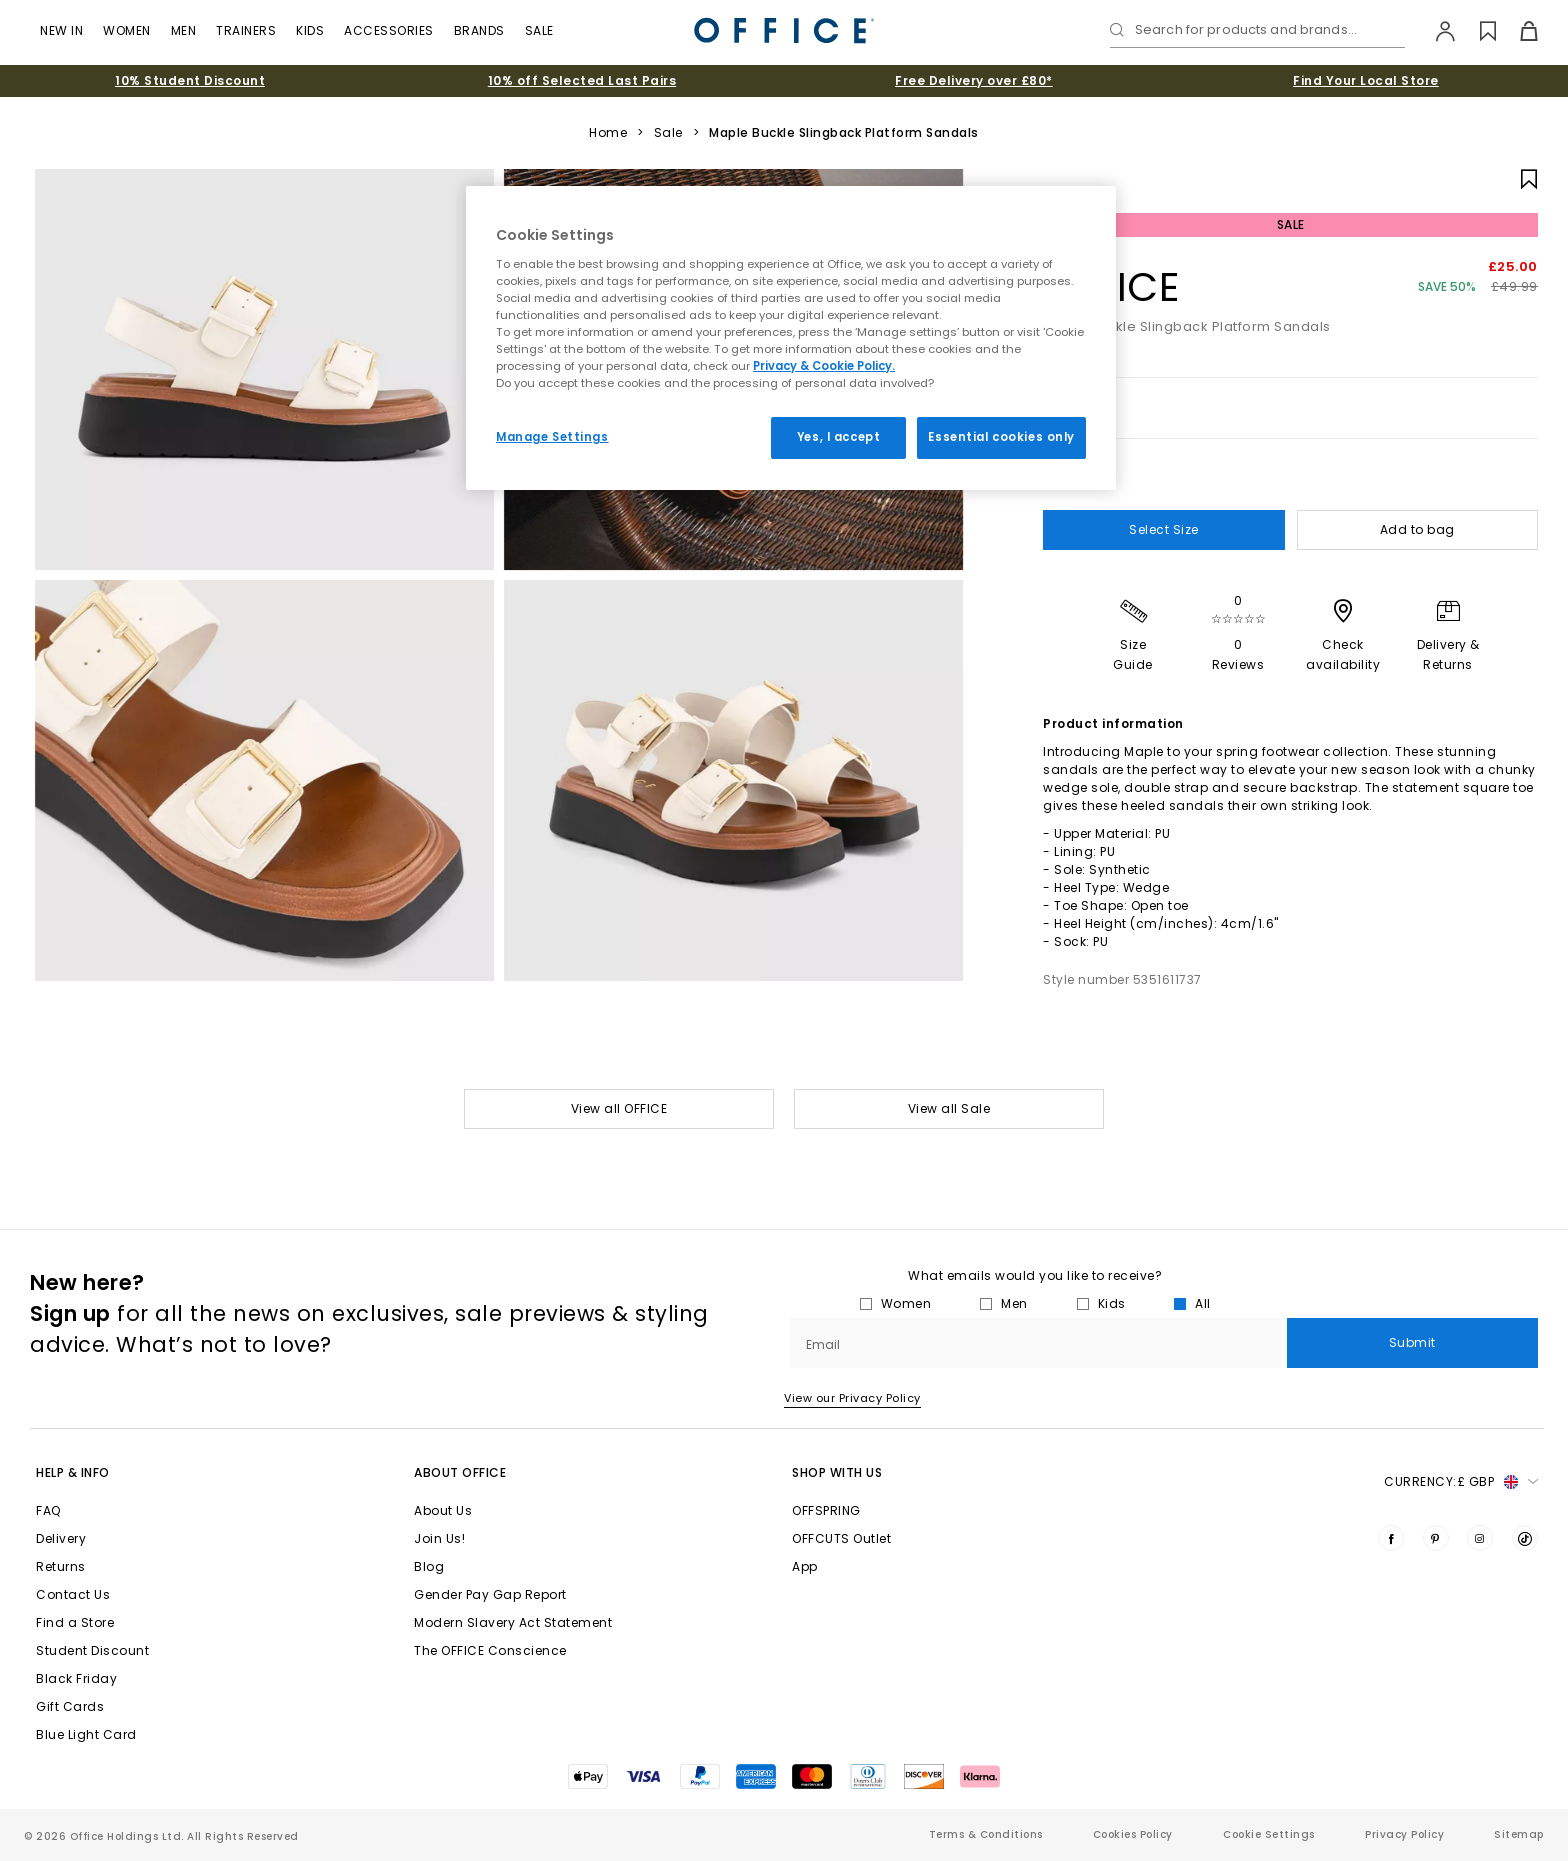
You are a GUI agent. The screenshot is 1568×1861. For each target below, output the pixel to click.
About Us (443, 1510)
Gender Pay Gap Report (490, 1594)
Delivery (61, 1538)
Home (608, 133)
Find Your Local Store (1366, 80)
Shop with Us (837, 1472)
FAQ (48, 1510)
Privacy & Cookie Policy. (824, 366)
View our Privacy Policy (852, 1398)
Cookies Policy (1133, 1834)
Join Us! (439, 1538)
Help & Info (73, 1472)
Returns (61, 1566)
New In (61, 30)
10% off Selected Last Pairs (582, 80)
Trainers (246, 30)
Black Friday (76, 1678)
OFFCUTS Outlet (841, 1538)
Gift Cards (70, 1706)
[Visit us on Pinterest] (1436, 1538)
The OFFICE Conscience (490, 1650)
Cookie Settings (1269, 1834)
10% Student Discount (190, 80)
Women (127, 30)
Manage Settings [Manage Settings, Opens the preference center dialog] (552, 437)
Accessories (389, 30)
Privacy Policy (1404, 1834)
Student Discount (92, 1650)
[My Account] (1435, 31)
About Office (460, 1472)
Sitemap (1519, 1834)
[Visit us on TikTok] (1525, 1538)
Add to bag (1417, 529)
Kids (310, 30)
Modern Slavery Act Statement (513, 1622)
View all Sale (949, 1108)
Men (184, 30)
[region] (791, 338)
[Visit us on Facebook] (1391, 1538)
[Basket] (1517, 31)
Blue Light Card (86, 1734)
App (805, 1566)
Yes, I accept (838, 437)
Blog (429, 1566)
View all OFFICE (619, 1108)
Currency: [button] (1461, 1482)
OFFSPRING (826, 1510)
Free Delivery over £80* (974, 80)
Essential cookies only (1001, 437)
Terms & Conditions (986, 1834)
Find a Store (75, 1622)
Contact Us (73, 1594)
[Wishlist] (1476, 31)
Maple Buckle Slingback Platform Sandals (844, 133)
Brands (479, 30)
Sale (539, 30)
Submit (1412, 1342)
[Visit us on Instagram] (1480, 1538)
